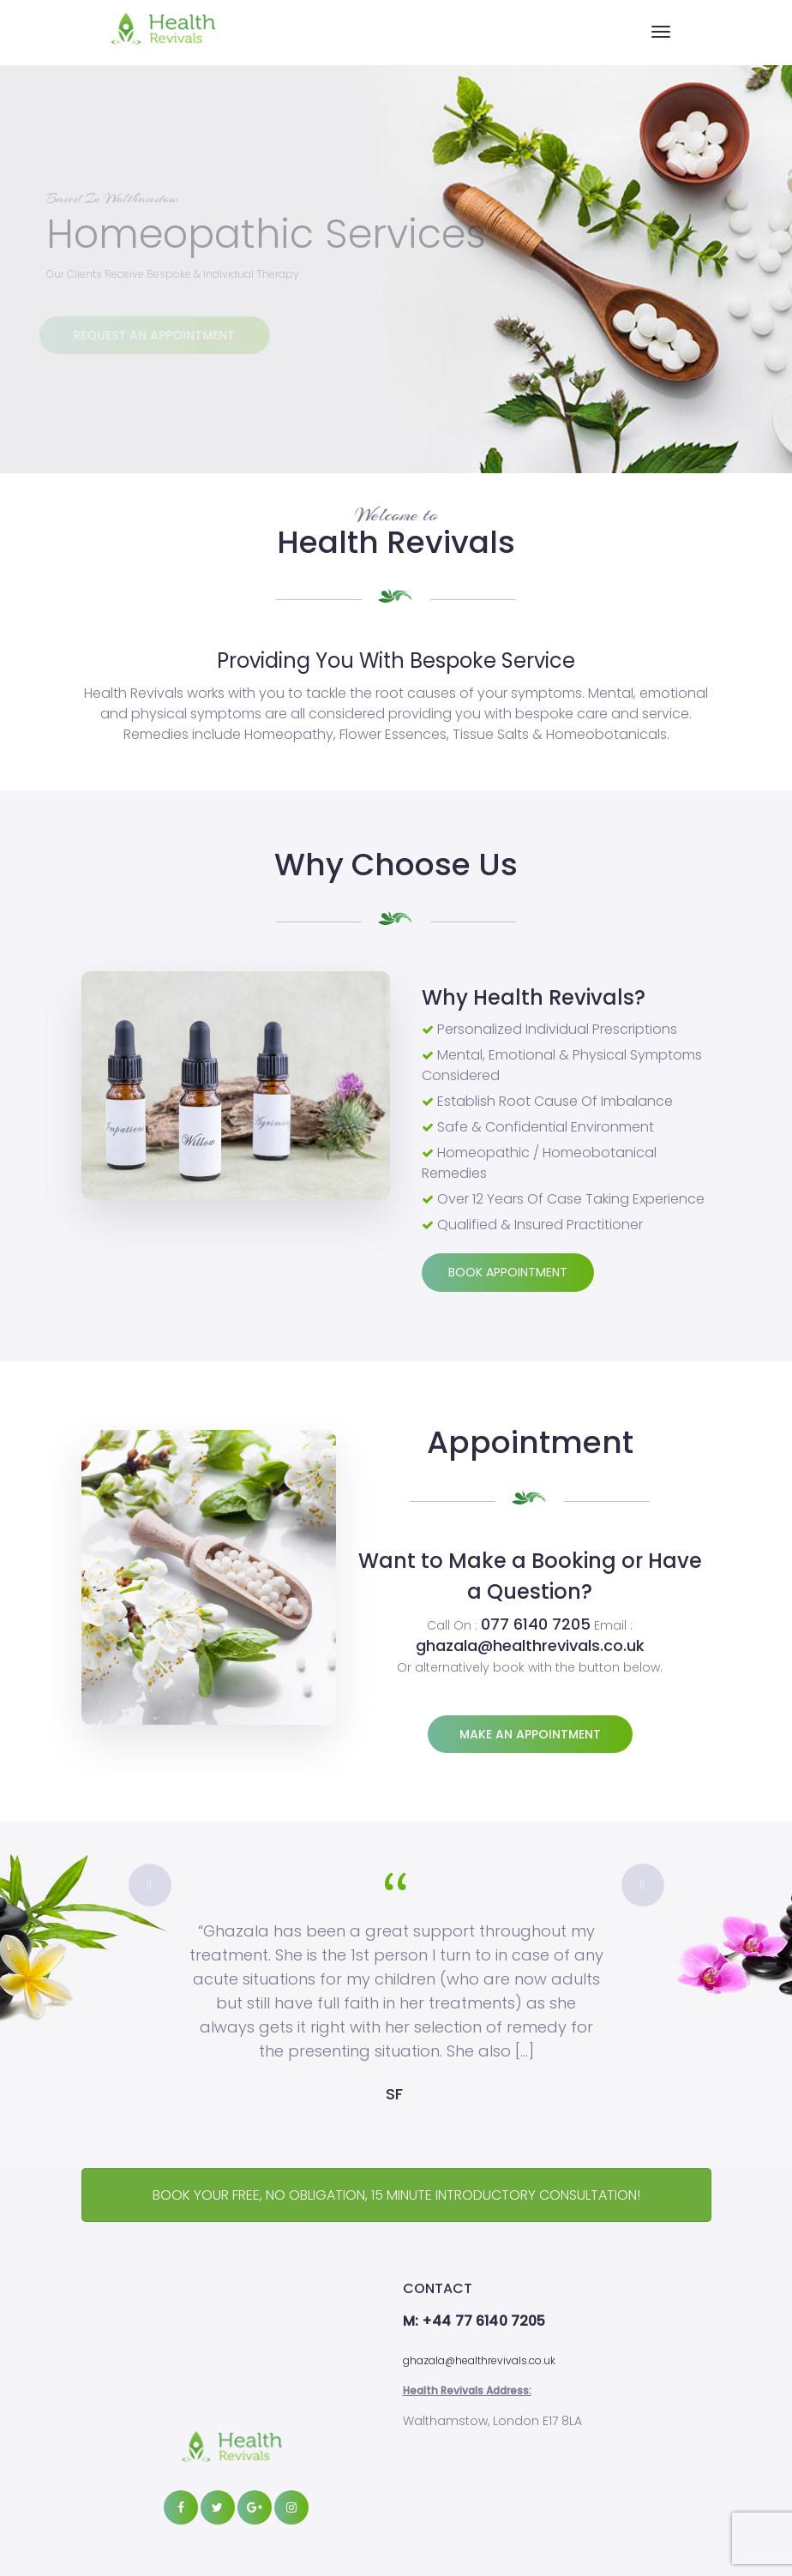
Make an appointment (530, 1734)
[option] (396, 1984)
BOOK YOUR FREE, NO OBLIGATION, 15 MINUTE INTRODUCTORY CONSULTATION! (396, 2195)
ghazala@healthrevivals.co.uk (479, 2360)
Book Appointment (507, 1272)
